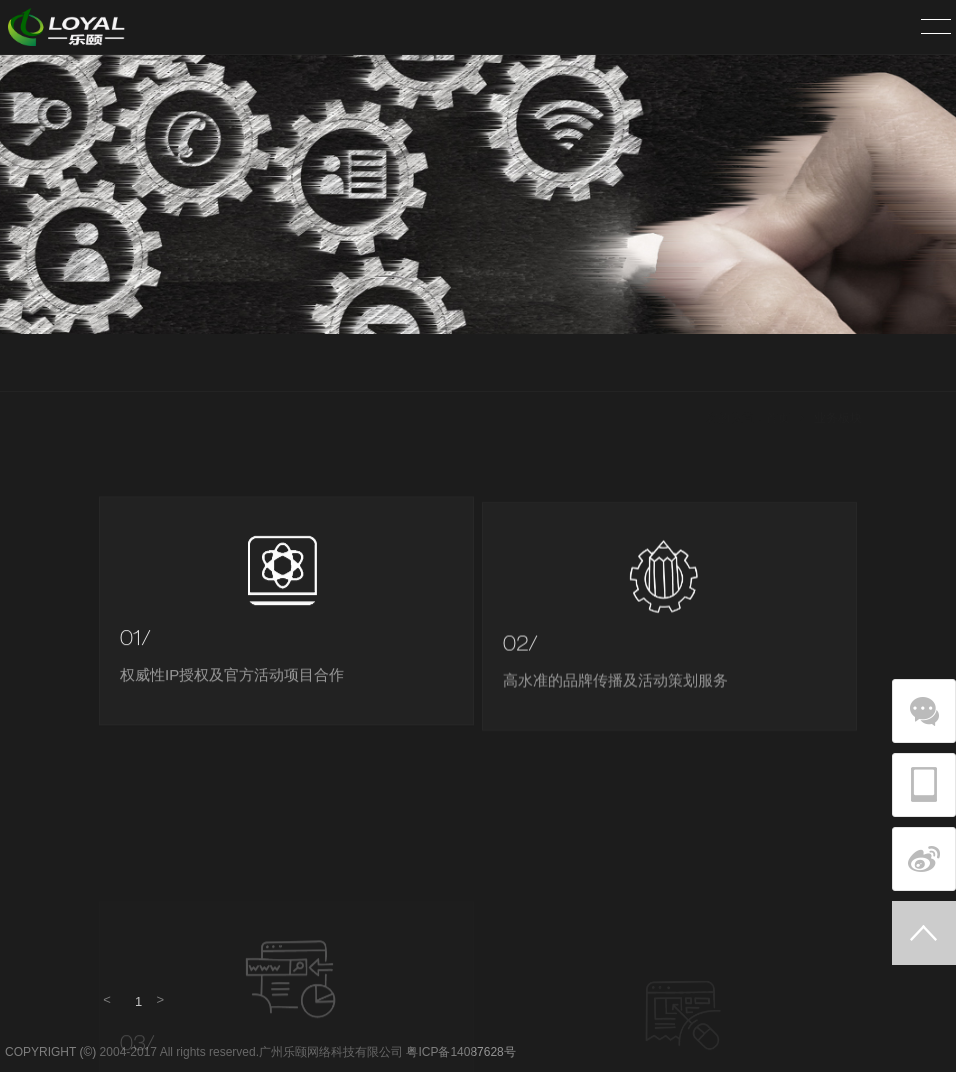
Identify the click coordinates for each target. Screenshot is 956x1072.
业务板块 (838, 364)
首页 (778, 364)
